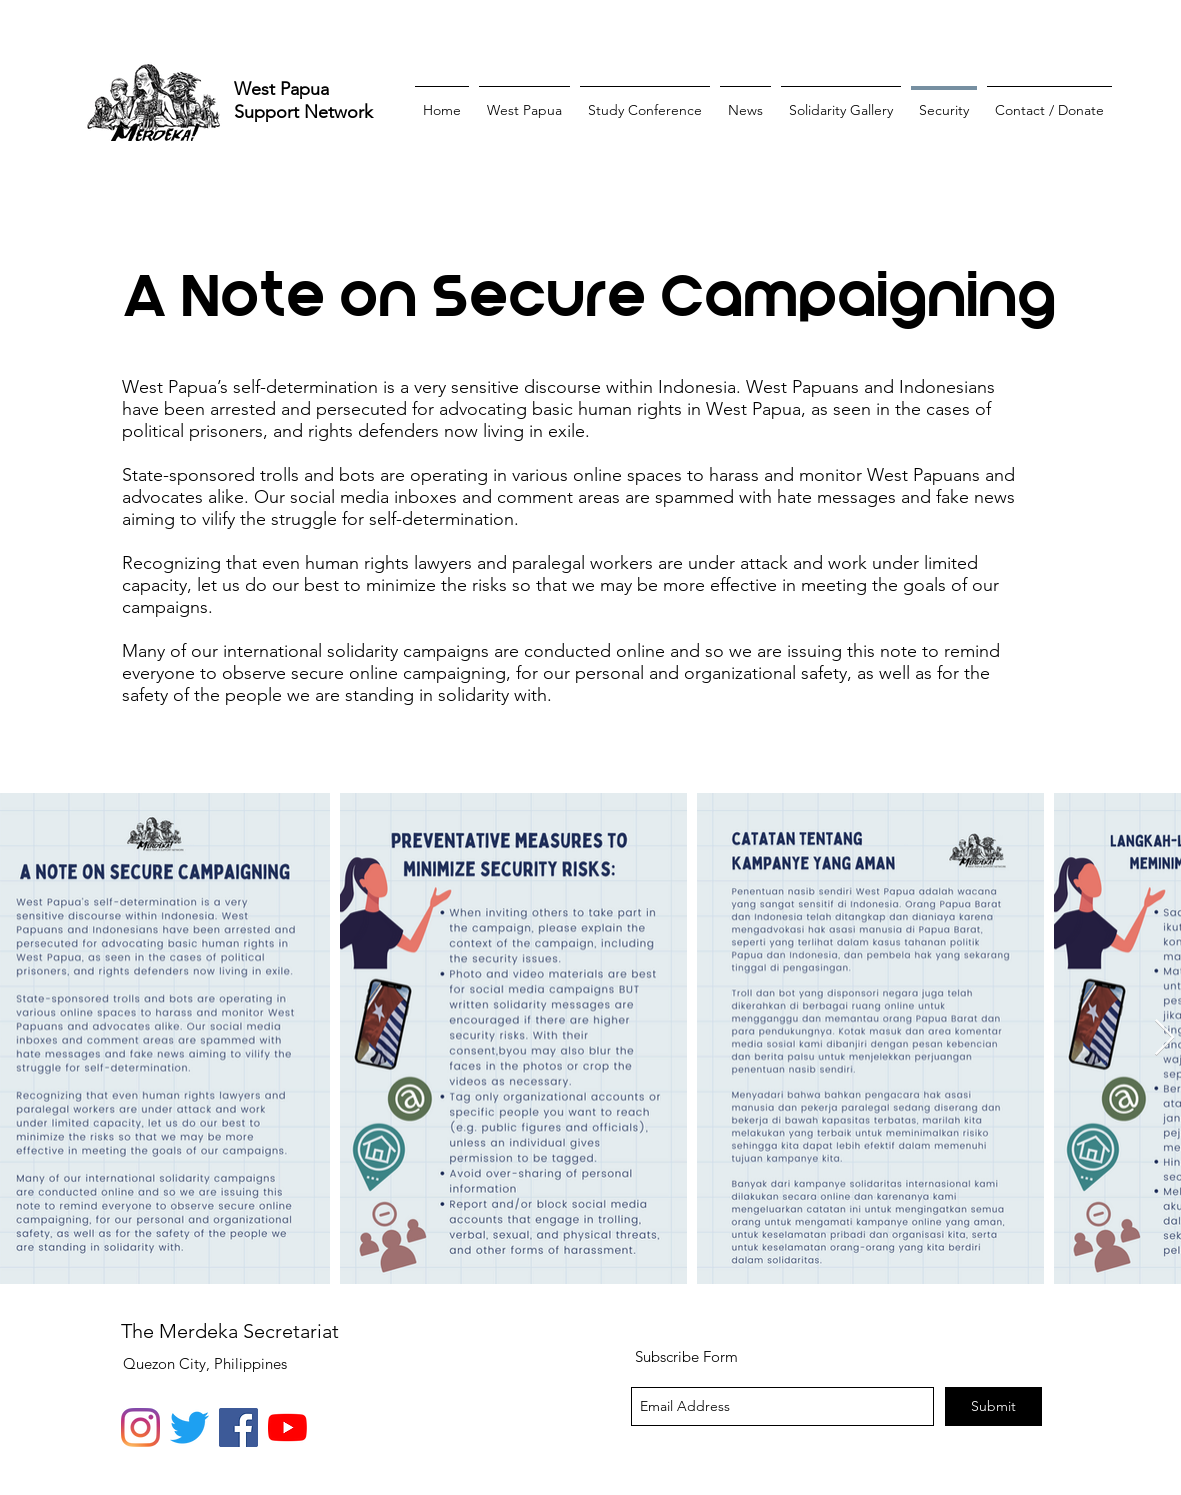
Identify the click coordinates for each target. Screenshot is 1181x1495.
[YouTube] (287, 1427)
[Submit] (993, 1406)
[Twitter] (189, 1427)
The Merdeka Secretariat (230, 1331)
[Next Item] (1164, 1038)
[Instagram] (140, 1427)
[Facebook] (238, 1427)
